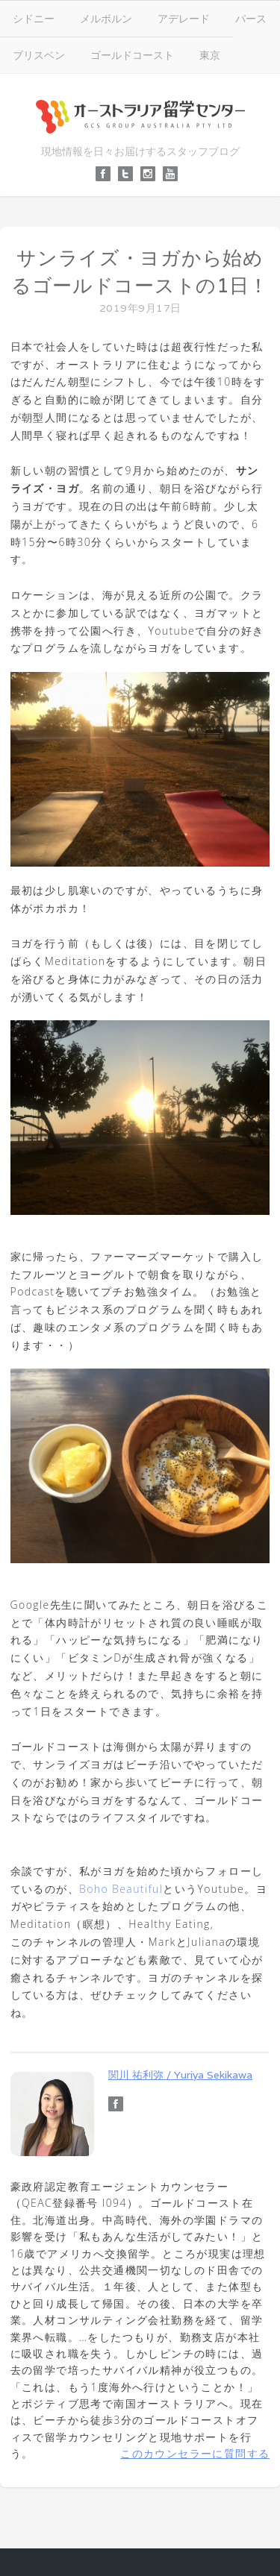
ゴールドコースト (132, 55)
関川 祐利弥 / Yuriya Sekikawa (180, 2075)
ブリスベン (39, 55)
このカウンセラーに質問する (195, 2453)
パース (251, 18)
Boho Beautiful (121, 1889)
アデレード (184, 18)
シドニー (34, 18)
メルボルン (106, 18)
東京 (209, 55)
